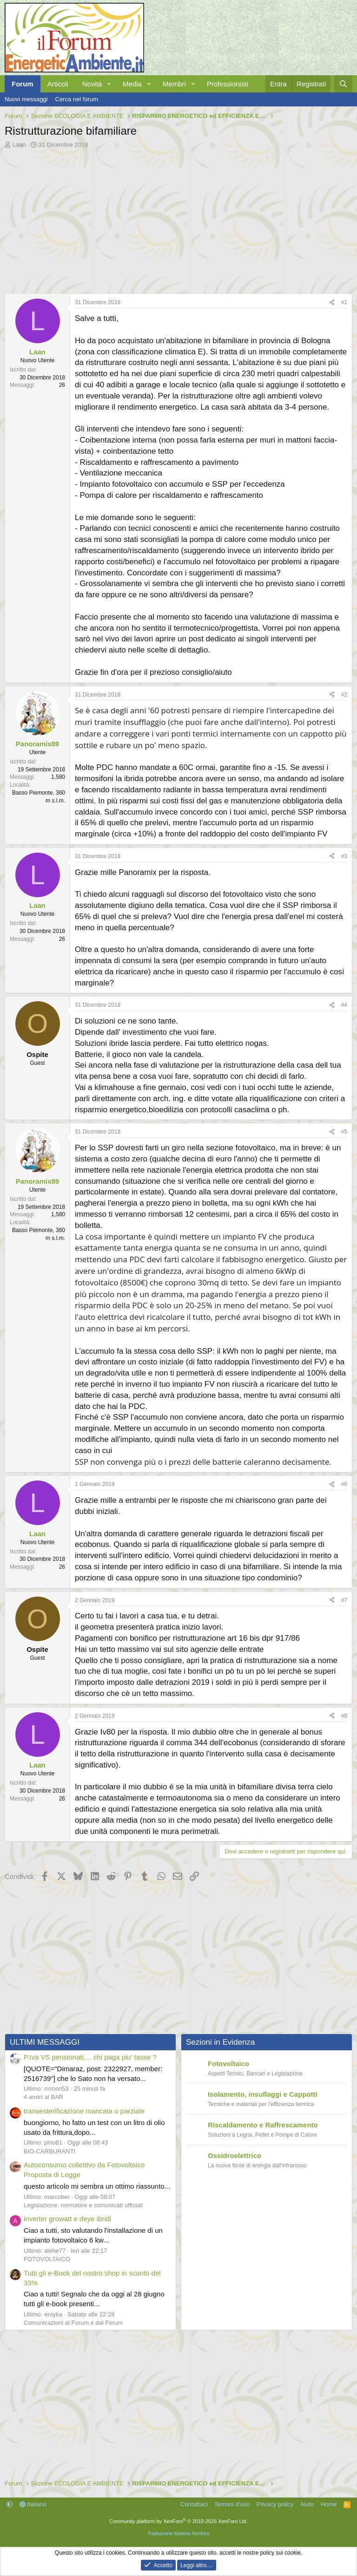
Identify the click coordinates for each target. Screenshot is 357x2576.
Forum (22, 84)
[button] (109, 83)
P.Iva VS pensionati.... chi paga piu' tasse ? (90, 2057)
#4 (344, 1005)
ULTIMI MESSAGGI (44, 2042)
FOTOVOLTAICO (47, 2259)
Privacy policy (275, 2504)
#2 (344, 694)
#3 (344, 856)
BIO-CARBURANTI (49, 2151)
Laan (19, 144)
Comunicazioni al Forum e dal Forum (73, 2322)
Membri (174, 84)
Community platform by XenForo (178, 2521)
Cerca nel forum (76, 99)
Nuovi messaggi (26, 99)
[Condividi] (332, 302)
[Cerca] (343, 83)
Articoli (57, 84)
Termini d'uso (232, 2504)
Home (329, 2504)
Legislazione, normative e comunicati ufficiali (83, 2205)
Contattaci (194, 2504)
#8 (344, 1716)
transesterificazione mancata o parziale (84, 2111)
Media (132, 84)
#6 (344, 1484)
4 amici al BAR (43, 2096)
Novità (92, 84)
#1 (344, 302)
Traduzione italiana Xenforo (178, 2533)
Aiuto (307, 2504)
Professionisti (227, 84)
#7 (344, 1600)
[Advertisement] (178, 219)
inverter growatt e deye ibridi (67, 2219)
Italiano (33, 2504)
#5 (344, 1131)
